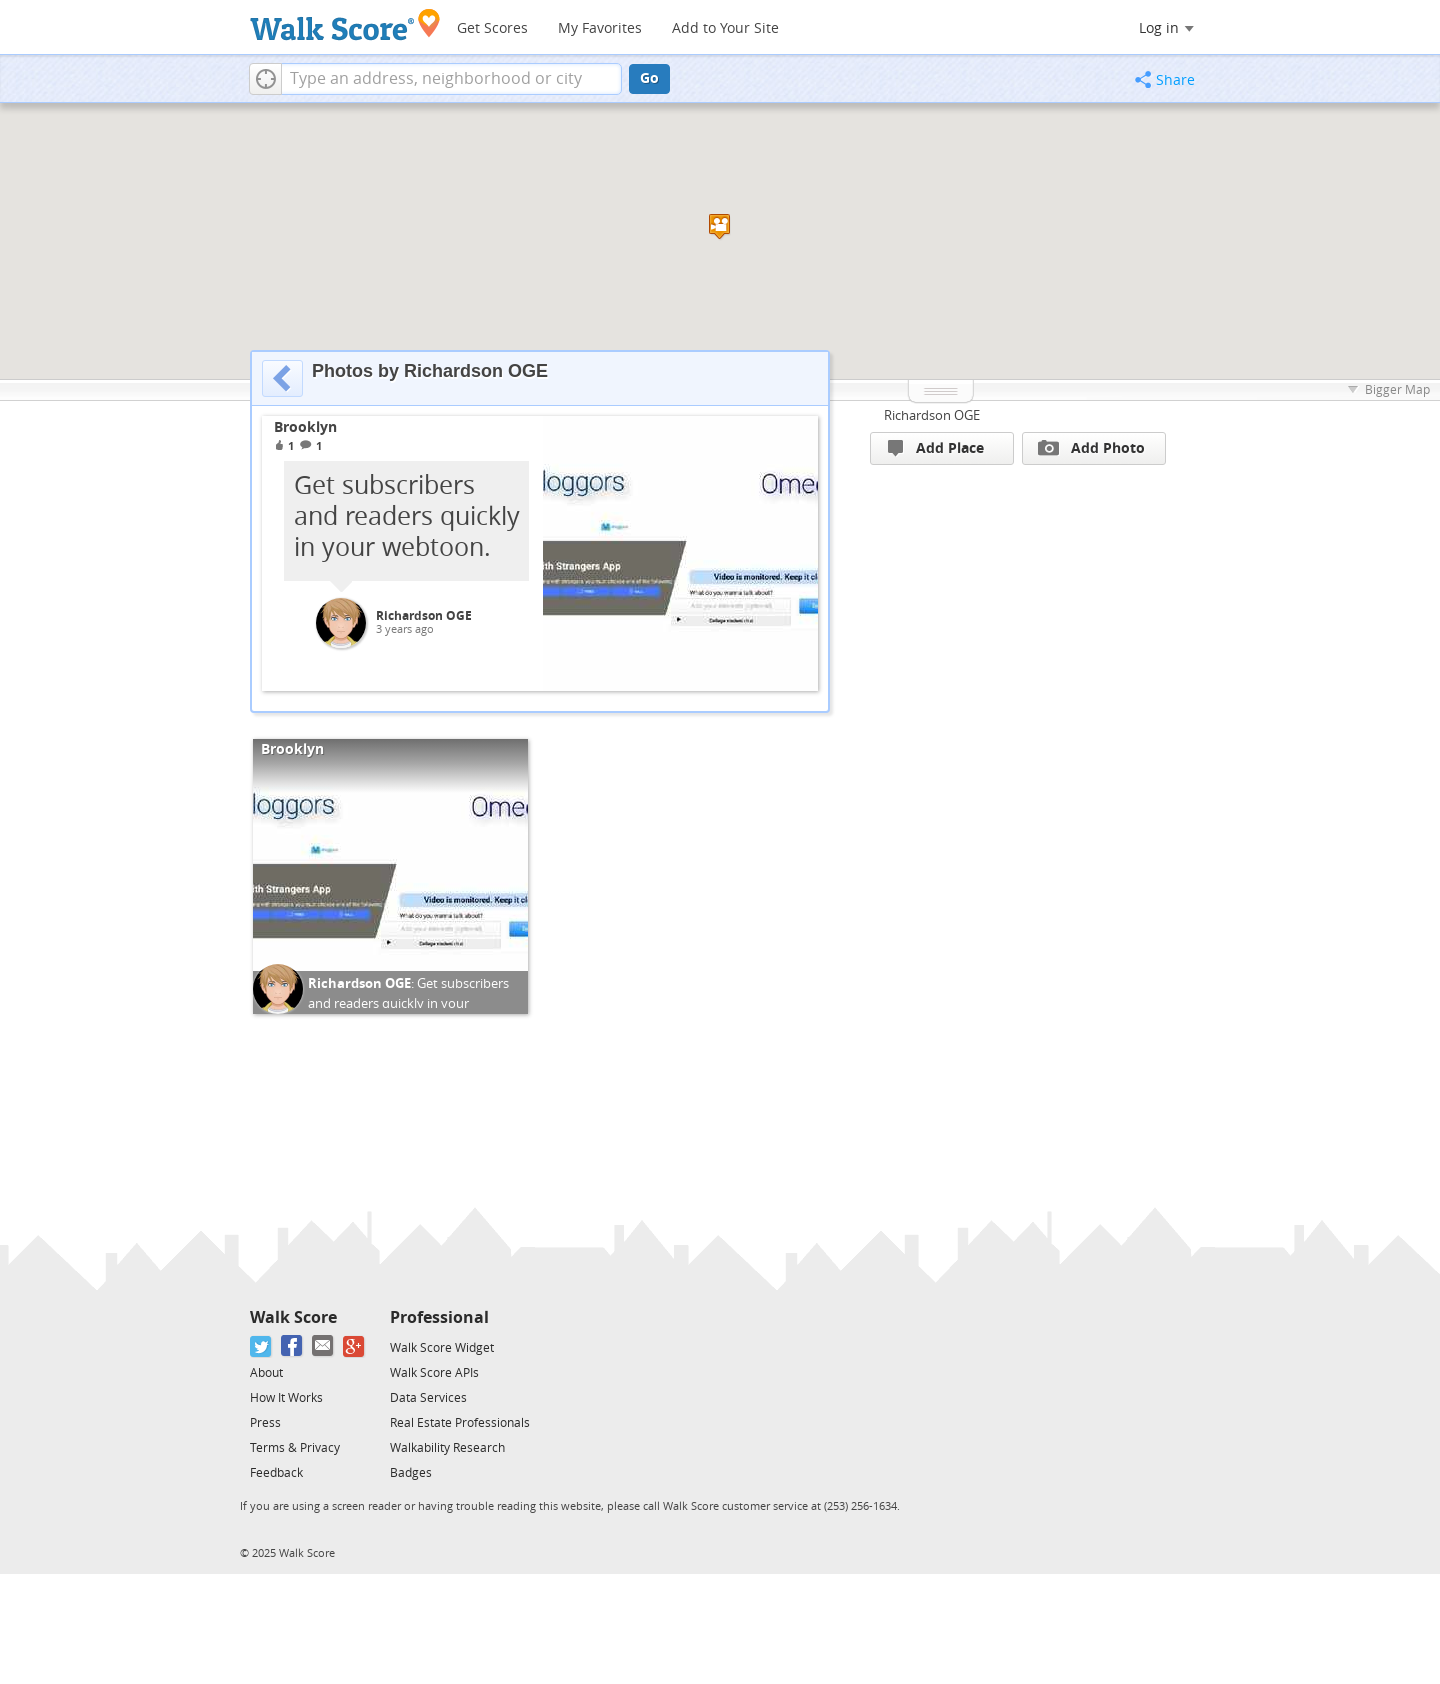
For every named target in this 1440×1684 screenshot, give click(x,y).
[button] (265, 79)
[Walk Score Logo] (345, 24)
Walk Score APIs (434, 1373)
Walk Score (293, 1317)
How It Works (286, 1398)
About (266, 1373)
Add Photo (1091, 448)
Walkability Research (447, 1448)
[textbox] (451, 79)
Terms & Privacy (295, 1448)
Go (649, 78)
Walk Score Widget (442, 1348)
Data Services (428, 1398)
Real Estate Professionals (460, 1423)
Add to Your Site (725, 28)
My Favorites (600, 28)
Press (265, 1423)
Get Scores (492, 28)
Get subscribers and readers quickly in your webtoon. (408, 1003)
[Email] (323, 1346)
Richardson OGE (424, 616)
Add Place (936, 448)
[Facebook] (292, 1346)
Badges (411, 1473)
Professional (439, 1317)
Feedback (276, 1473)
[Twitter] (261, 1346)
